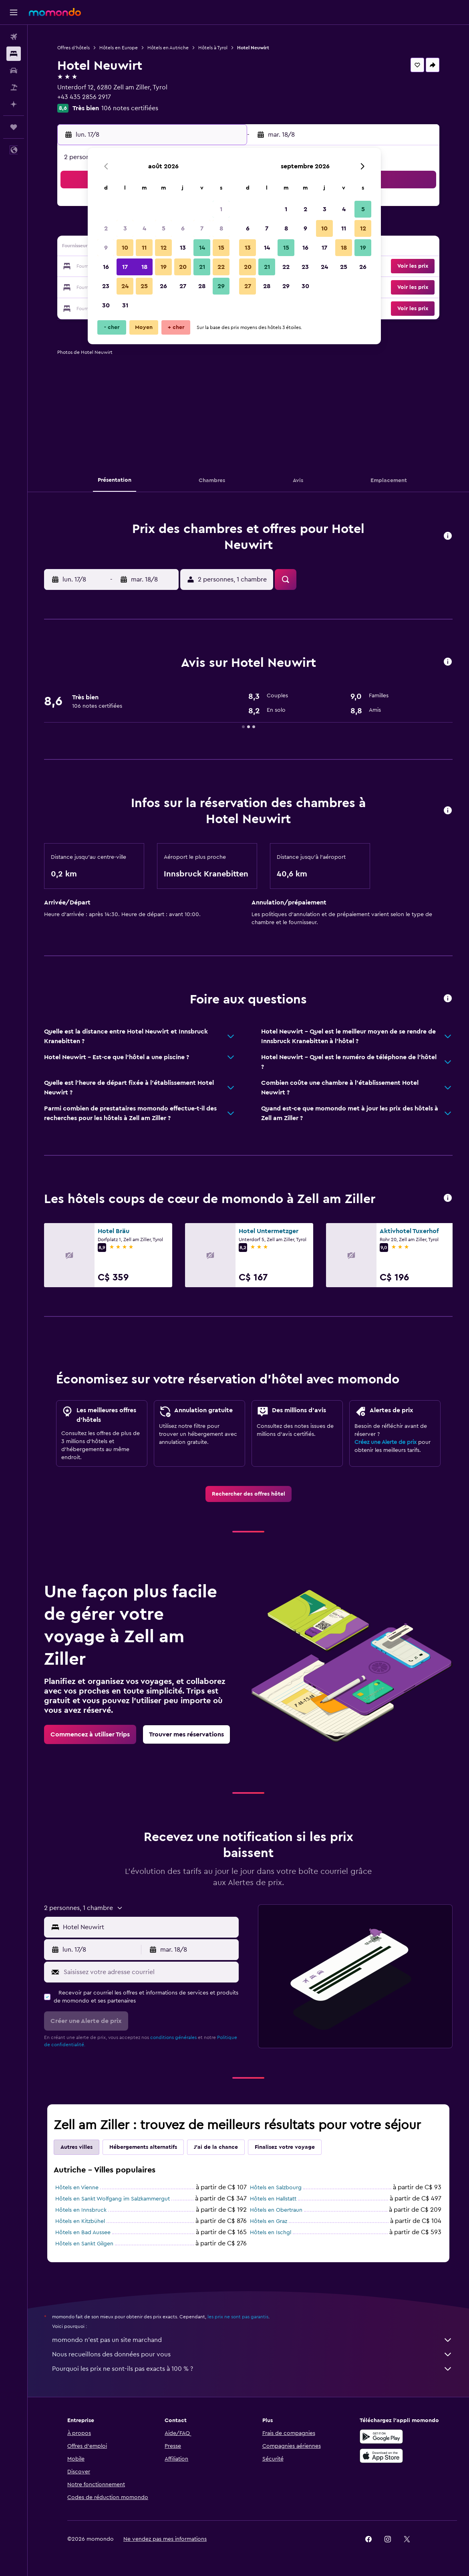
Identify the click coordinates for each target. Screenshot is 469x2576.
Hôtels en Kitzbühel (80, 2221)
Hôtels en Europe (118, 47)
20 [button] (183, 267)
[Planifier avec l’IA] (13, 104)
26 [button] (163, 286)
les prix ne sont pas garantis (237, 2316)
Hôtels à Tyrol (212, 47)
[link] (248, 1494)
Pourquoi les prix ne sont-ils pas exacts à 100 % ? (252, 2369)
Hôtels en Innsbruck (81, 2210)
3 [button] (125, 228)
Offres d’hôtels (73, 47)
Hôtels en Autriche (168, 47)
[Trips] (13, 127)
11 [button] (144, 247)
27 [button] (182, 286)
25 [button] (144, 286)
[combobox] (148, 1927)
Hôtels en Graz (268, 2221)
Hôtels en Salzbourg (276, 2187)
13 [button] (183, 247)
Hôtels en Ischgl (270, 2232)
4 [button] (144, 228)
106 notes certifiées (129, 108)
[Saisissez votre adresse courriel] (149, 1972)
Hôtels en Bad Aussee (83, 2232)
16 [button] (106, 267)
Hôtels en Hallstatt (273, 2199)
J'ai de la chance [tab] (216, 2147)
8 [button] (221, 228)
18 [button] (144, 267)
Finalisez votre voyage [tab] (285, 2147)
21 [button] (202, 267)
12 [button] (164, 247)
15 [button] (221, 247)
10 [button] (125, 247)
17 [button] (125, 267)
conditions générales (173, 2037)
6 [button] (183, 228)
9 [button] (106, 247)
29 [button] (221, 286)
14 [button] (202, 247)
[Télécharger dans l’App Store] (381, 2456)
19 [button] (164, 267)
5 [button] (163, 228)
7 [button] (201, 228)
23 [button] (105, 286)
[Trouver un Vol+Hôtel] (13, 87)
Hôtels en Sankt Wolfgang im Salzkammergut (112, 2199)
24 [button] (125, 286)
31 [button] (125, 305)
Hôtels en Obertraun (276, 2210)
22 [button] (221, 267)
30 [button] (106, 305)
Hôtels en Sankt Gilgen (84, 2244)
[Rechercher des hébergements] (13, 54)
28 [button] (201, 286)
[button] (13, 12)
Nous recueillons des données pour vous (252, 2354)
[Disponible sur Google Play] (381, 2436)
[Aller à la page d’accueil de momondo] (55, 12)
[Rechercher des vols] (13, 37)
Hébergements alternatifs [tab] (143, 2147)
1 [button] (221, 209)
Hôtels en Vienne (77, 2187)
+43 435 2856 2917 (84, 97)
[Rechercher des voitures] (13, 71)
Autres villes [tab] (76, 2147)
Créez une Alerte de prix (385, 1442)
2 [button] (106, 228)
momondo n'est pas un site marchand (252, 2340)
